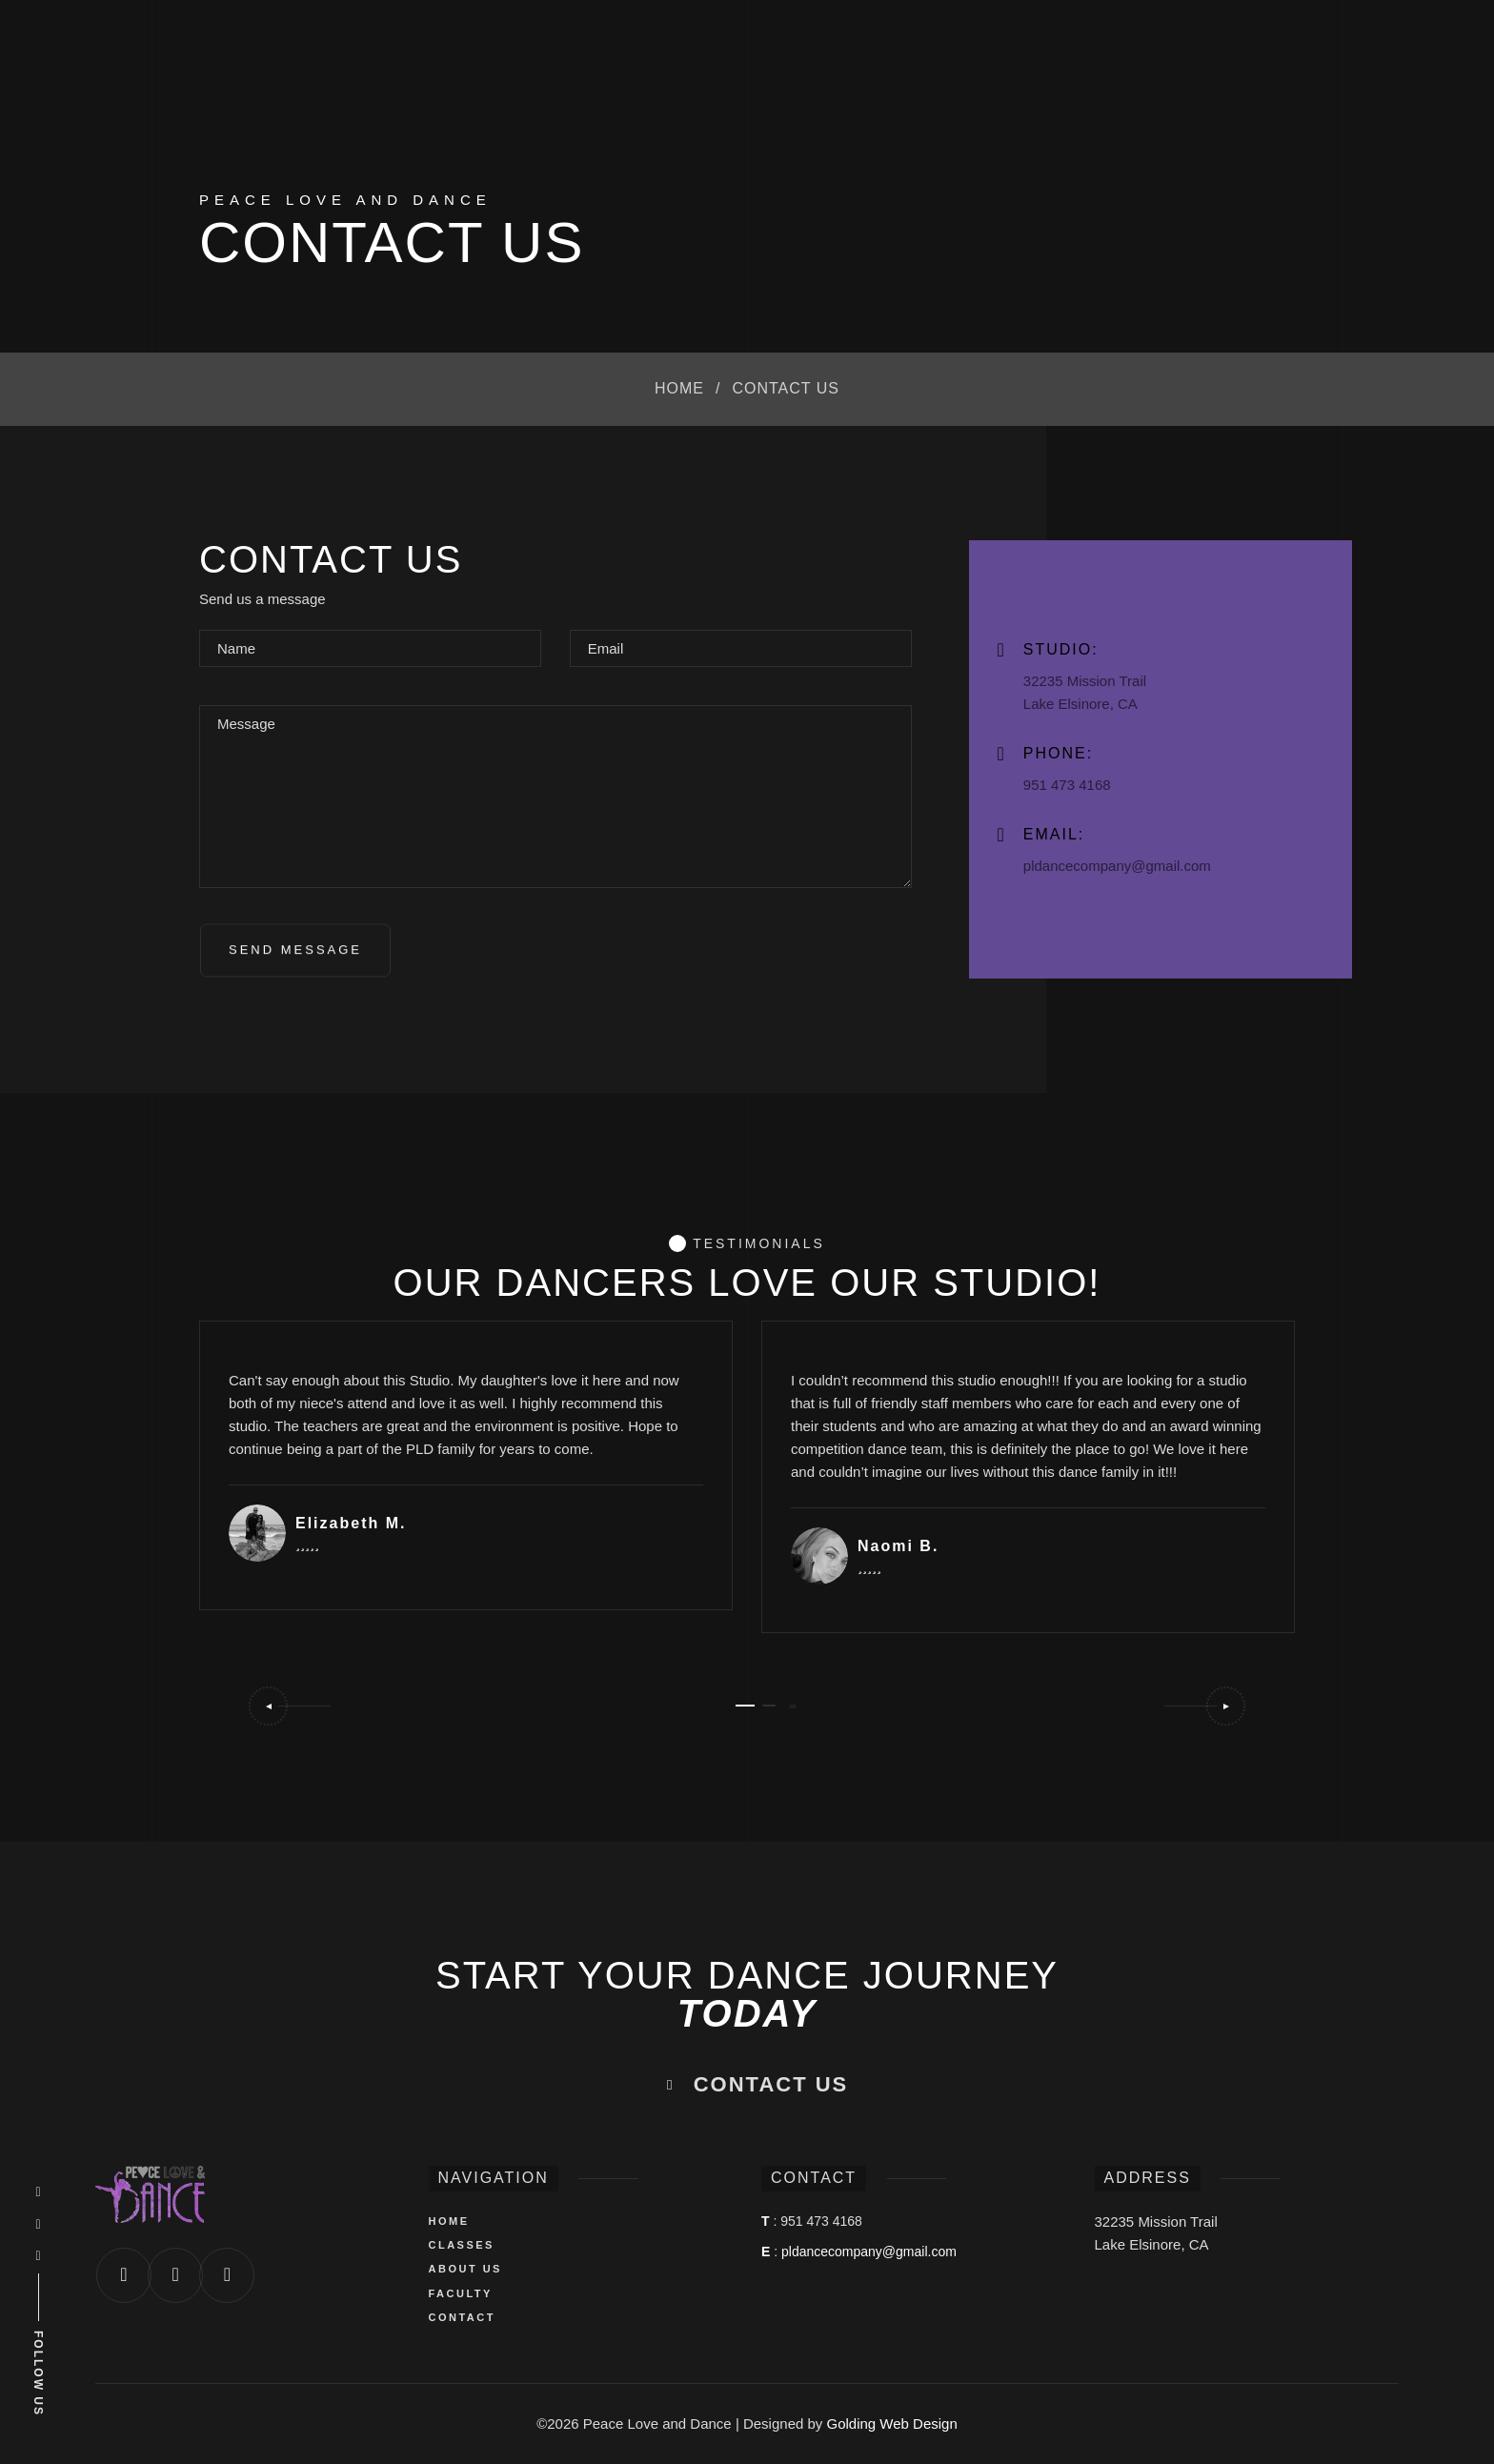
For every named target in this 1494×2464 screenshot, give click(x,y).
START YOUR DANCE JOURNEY (747, 1994)
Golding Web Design (892, 2423)
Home (679, 388)
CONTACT (462, 2317)
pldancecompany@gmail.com (869, 2251)
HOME (449, 2221)
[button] (289, 1706)
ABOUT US (465, 2268)
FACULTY (461, 2293)
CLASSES (462, 2245)
